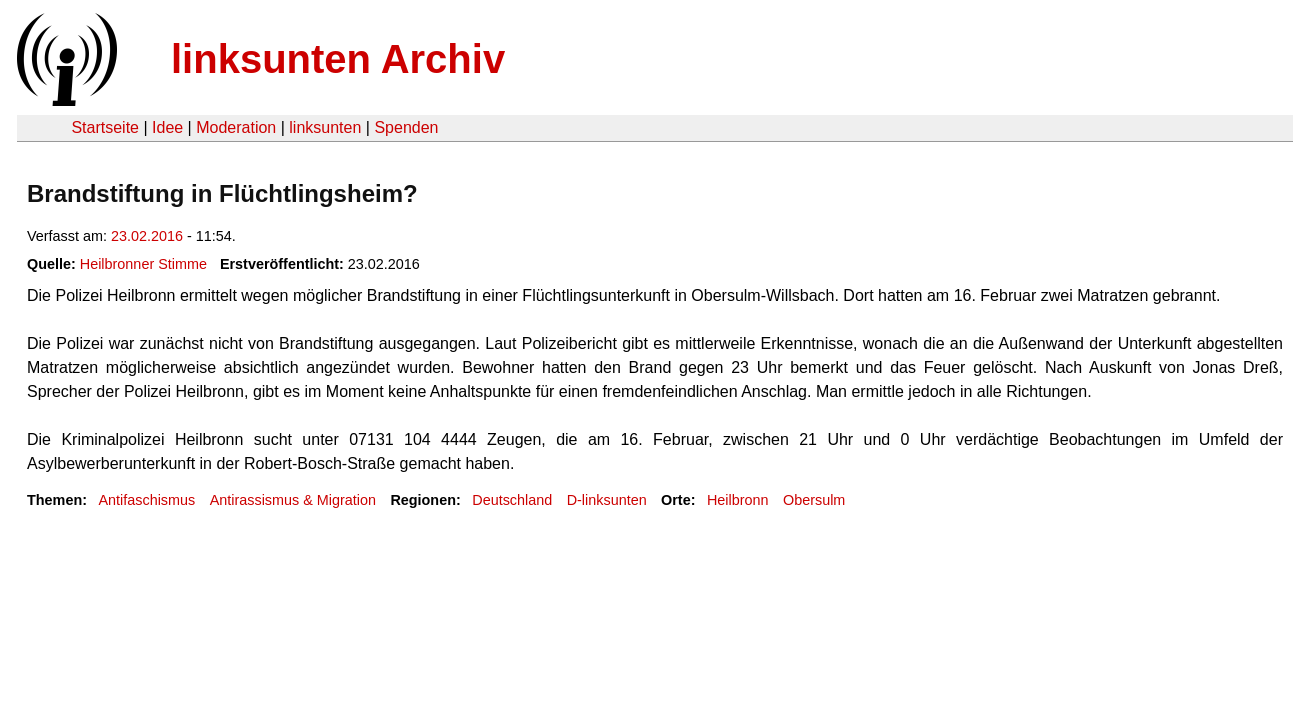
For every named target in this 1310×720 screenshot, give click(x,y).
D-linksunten (607, 500)
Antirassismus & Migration (293, 500)
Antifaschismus (146, 500)
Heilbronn (738, 500)
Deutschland (512, 500)
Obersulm (814, 500)
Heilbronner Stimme (143, 264)
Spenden (406, 127)
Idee (167, 127)
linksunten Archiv (338, 59)
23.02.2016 (147, 236)
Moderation (236, 127)
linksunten (325, 127)
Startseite (105, 127)
